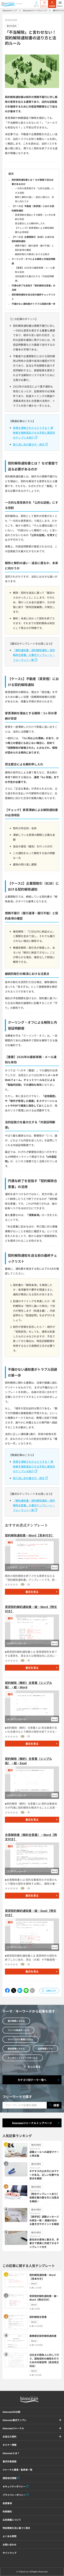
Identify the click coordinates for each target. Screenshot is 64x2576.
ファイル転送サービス (18, 2030)
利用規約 (7, 2511)
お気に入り (51, 1990)
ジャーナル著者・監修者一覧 (17, 2469)
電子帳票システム (16, 2020)
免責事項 (7, 2503)
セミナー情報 (9, 2444)
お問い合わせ (9, 2544)
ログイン (44, 4)
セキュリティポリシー (14, 2486)
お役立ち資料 (9, 2436)
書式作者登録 (9, 2461)
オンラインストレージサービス (23, 2057)
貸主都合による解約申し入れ (30, 223)
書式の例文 (12, 25)
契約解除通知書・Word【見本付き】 (29, 1535)
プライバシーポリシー (14, 2494)
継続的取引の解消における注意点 (32, 254)
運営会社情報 (9, 2478)
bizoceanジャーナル (13, 2428)
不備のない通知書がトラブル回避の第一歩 (33, 303)
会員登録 (52, 4)
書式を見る (32, 1592)
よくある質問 (9, 2536)
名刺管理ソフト (45, 2048)
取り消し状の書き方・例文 (28, 444)
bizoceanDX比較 (11, 2411)
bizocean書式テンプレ (14, 2420)
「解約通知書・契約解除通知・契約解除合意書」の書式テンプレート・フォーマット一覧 (34, 655)
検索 (54, 2105)
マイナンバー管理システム (20, 2039)
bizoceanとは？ (11, 2453)
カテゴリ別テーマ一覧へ (32, 2080)
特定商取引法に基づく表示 (16, 2528)
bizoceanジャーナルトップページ (32, 2123)
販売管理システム (16, 2048)
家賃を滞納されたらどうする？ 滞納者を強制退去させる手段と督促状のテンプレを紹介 (34, 432)
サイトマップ (9, 2552)
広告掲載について (12, 2519)
